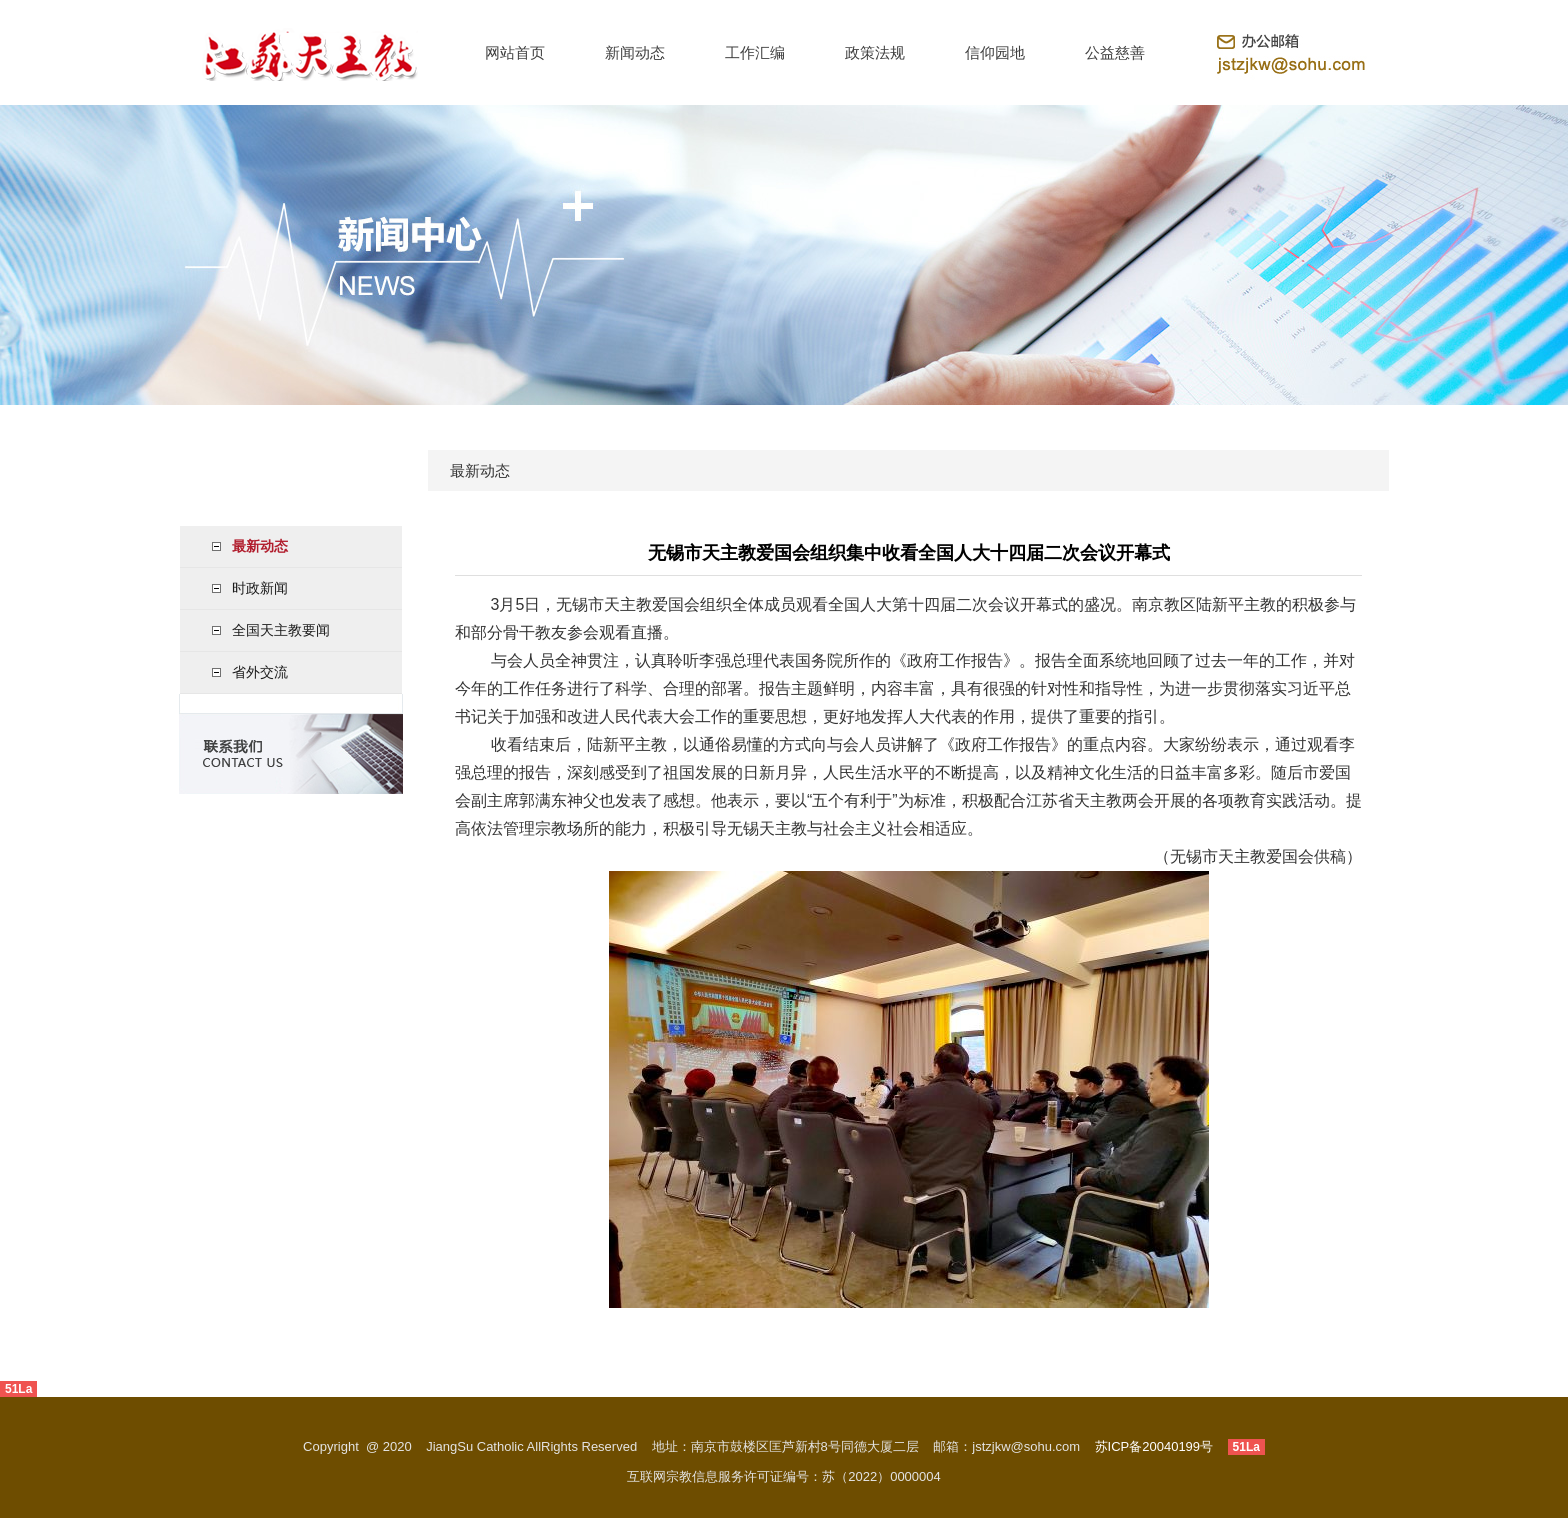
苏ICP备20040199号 (1154, 1446)
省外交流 (260, 672)
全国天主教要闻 (281, 630)
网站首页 (515, 52)
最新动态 (260, 546)
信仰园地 (995, 52)
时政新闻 (260, 588)
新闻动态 (635, 52)
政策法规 (875, 52)
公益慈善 (1115, 52)
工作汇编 (755, 52)
